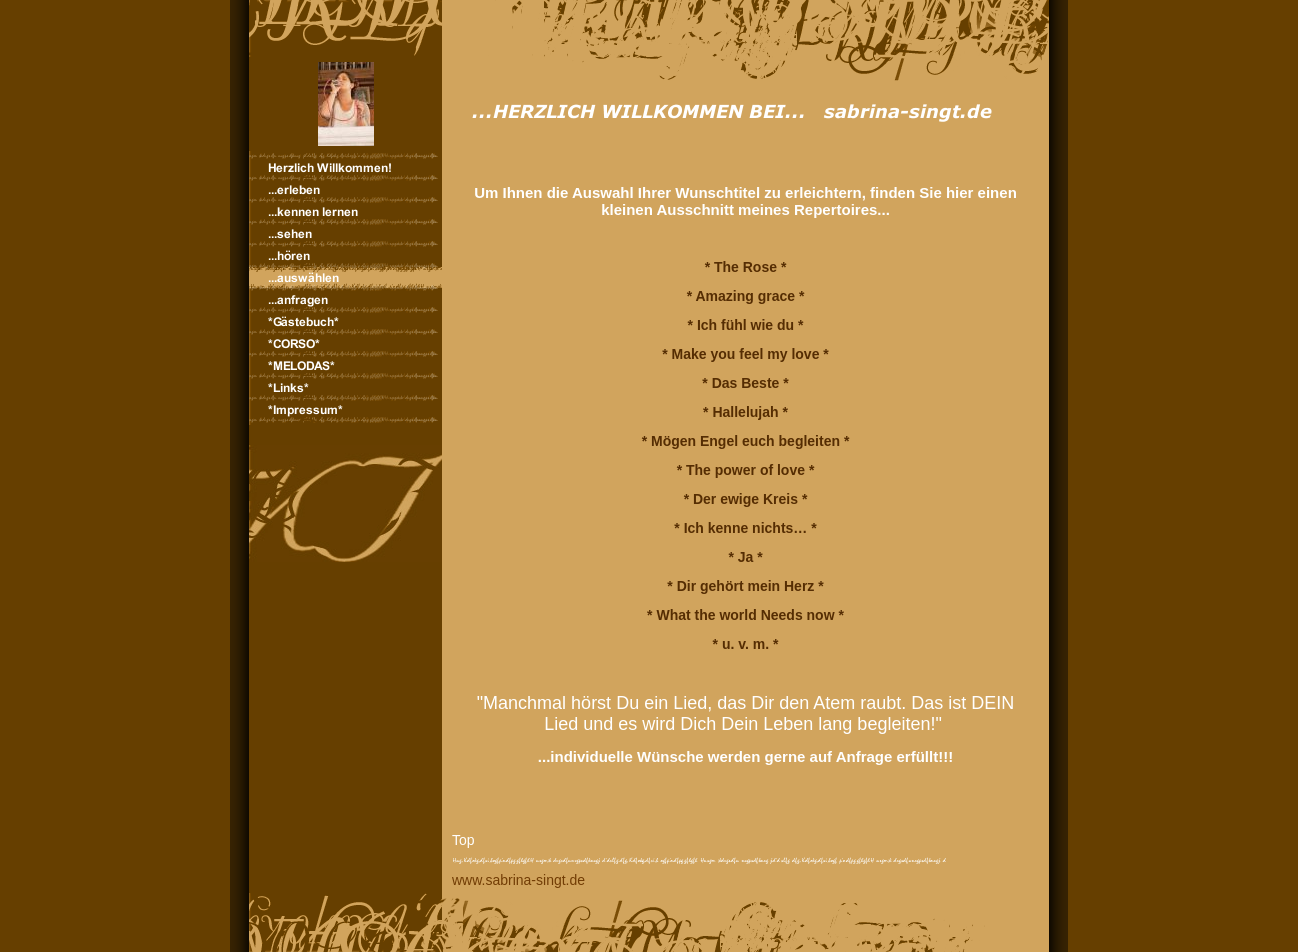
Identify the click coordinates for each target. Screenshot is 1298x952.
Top (463, 840)
